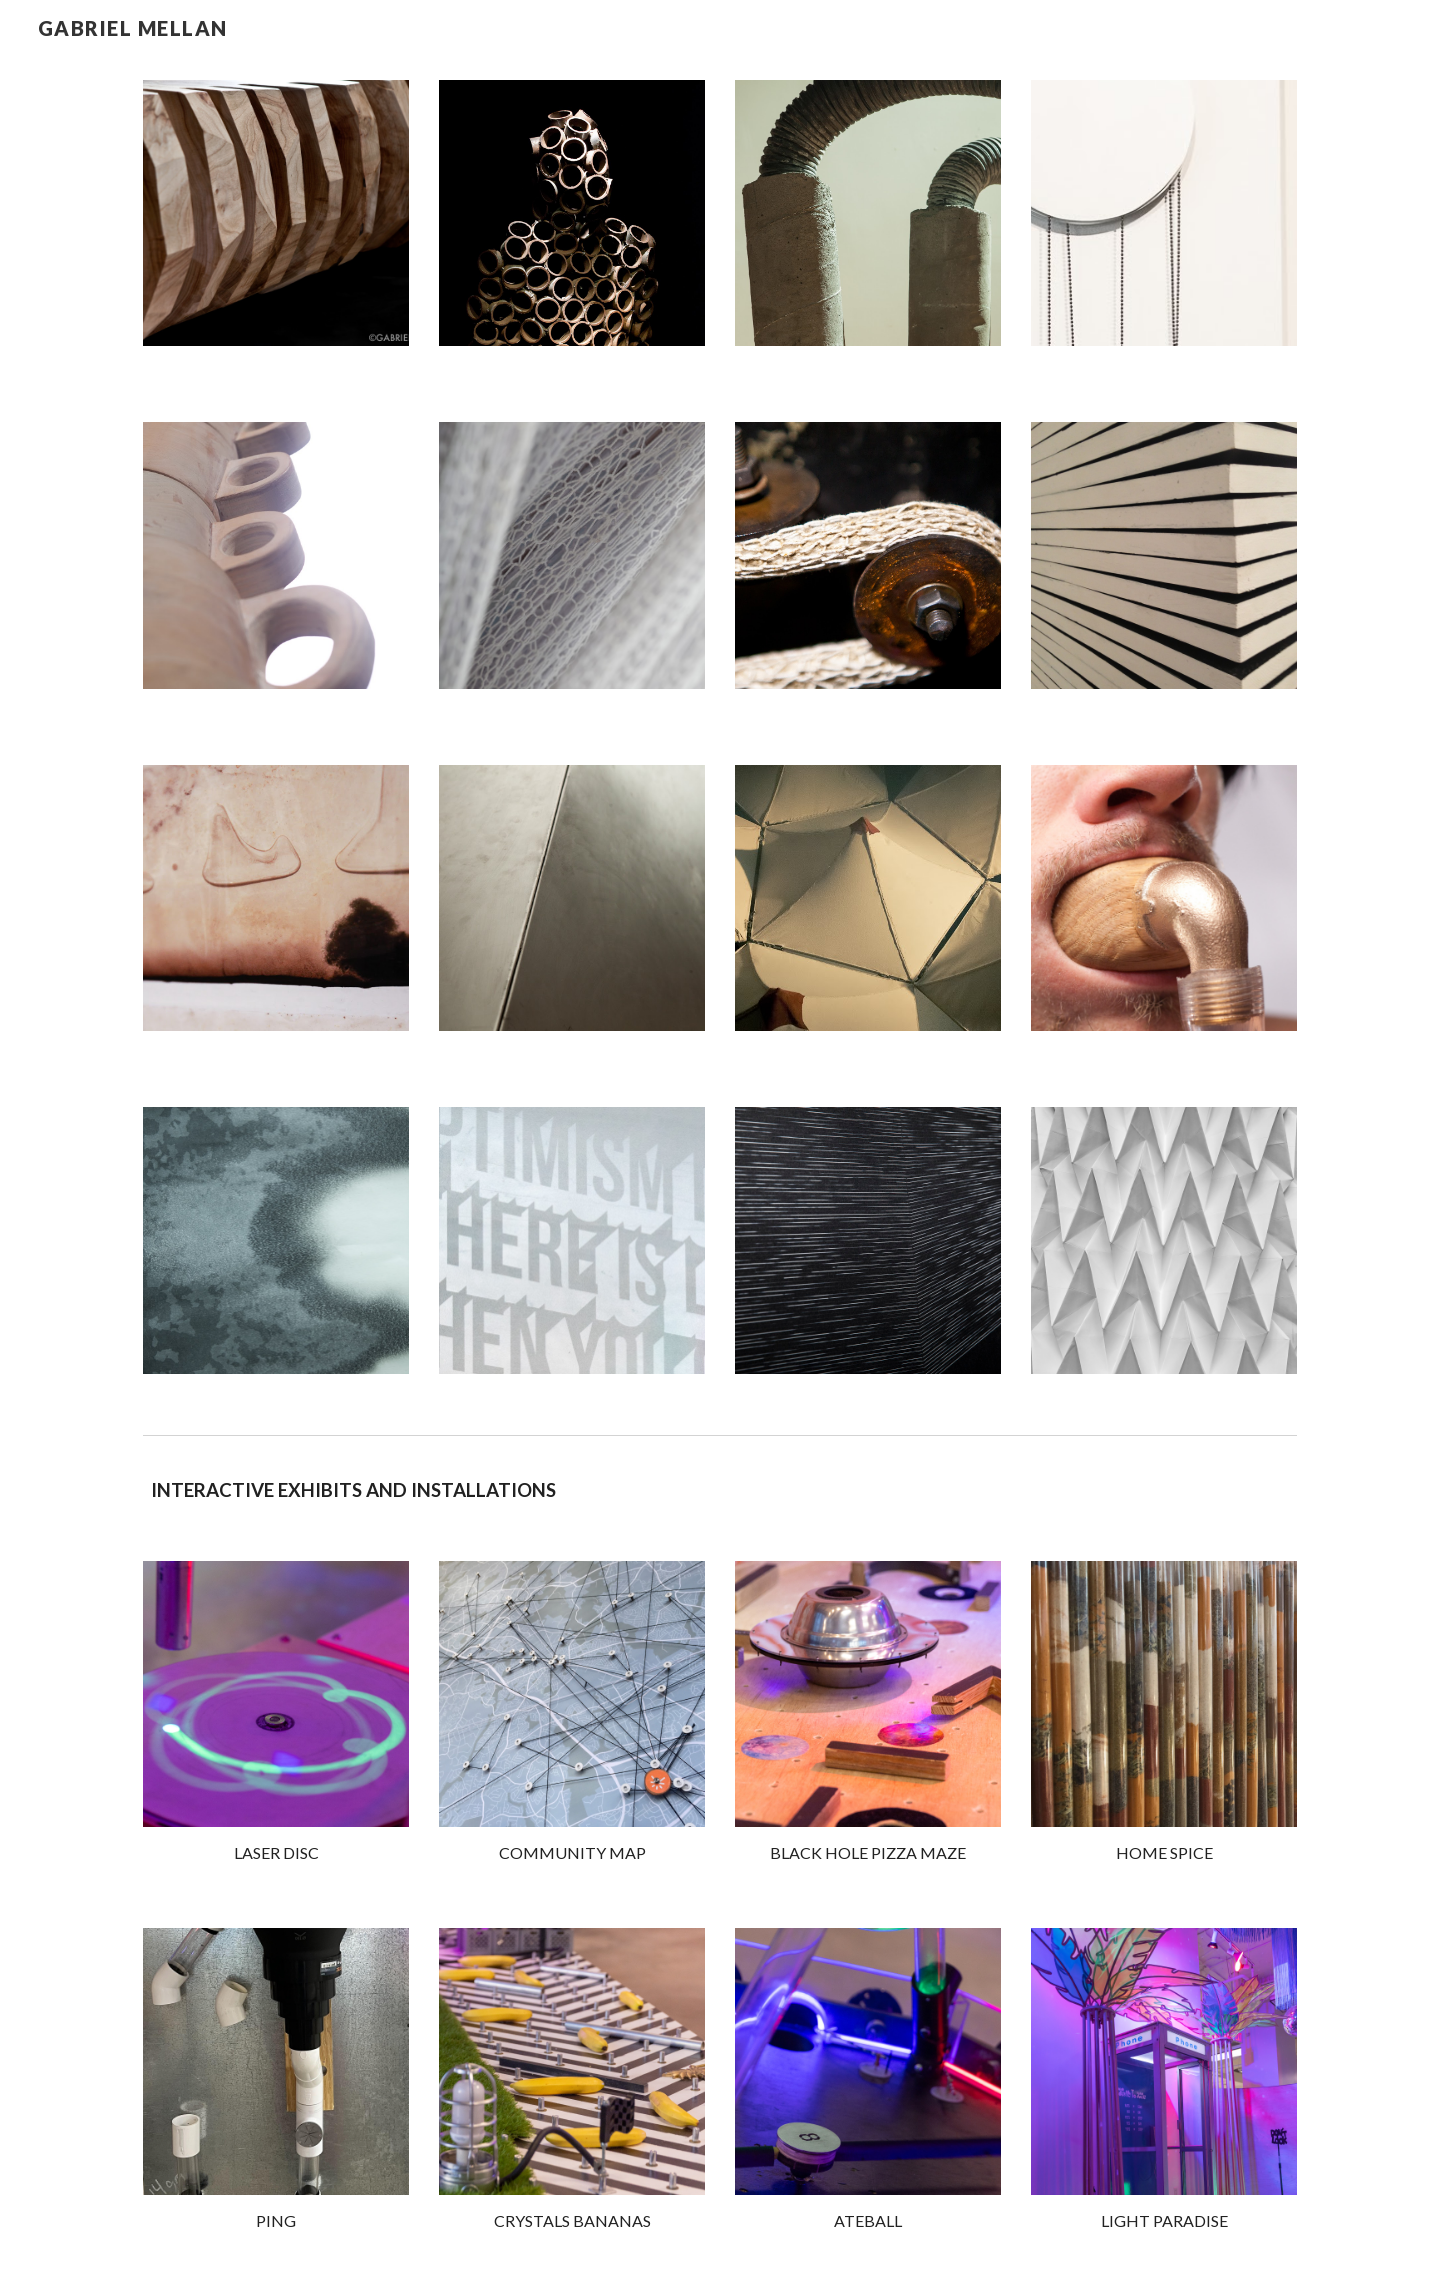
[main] (720, 1490)
